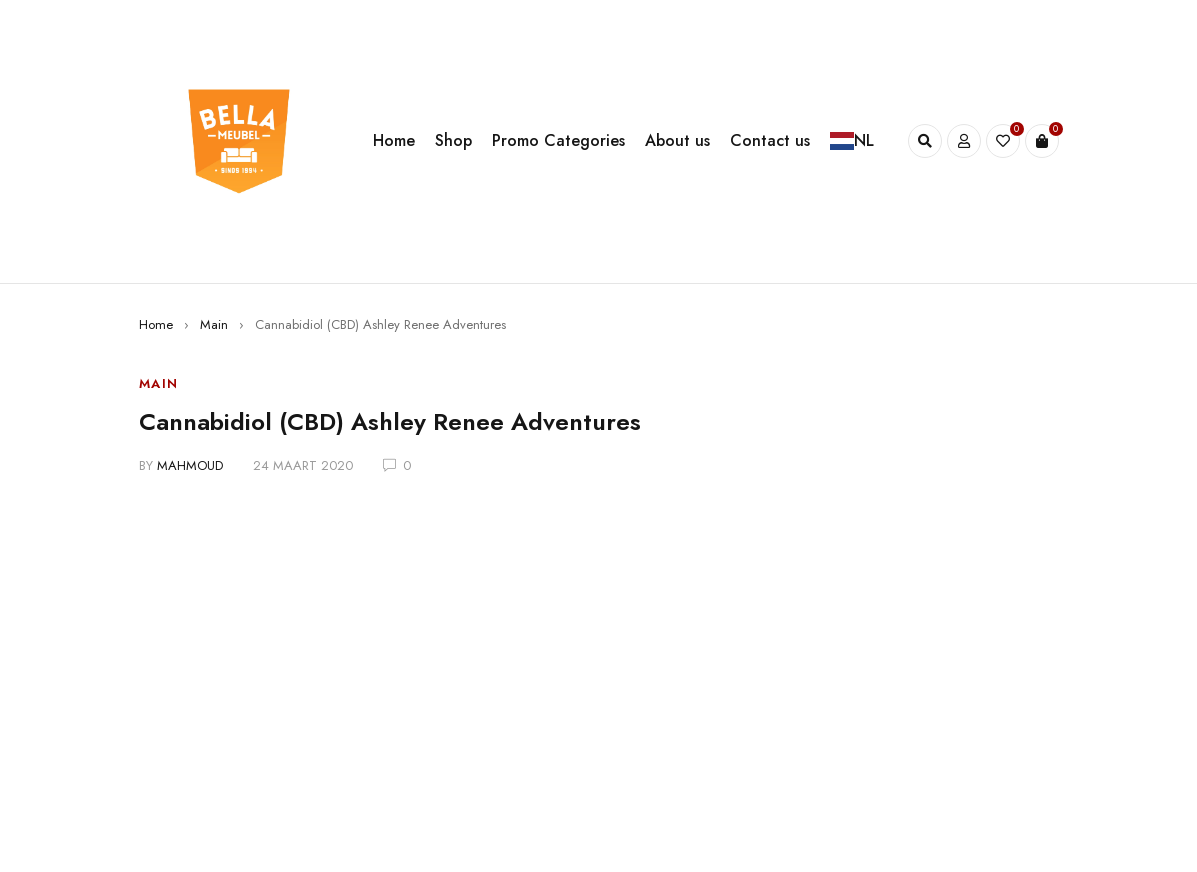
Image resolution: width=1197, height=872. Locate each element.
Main (214, 324)
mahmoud (190, 465)
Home (156, 324)
